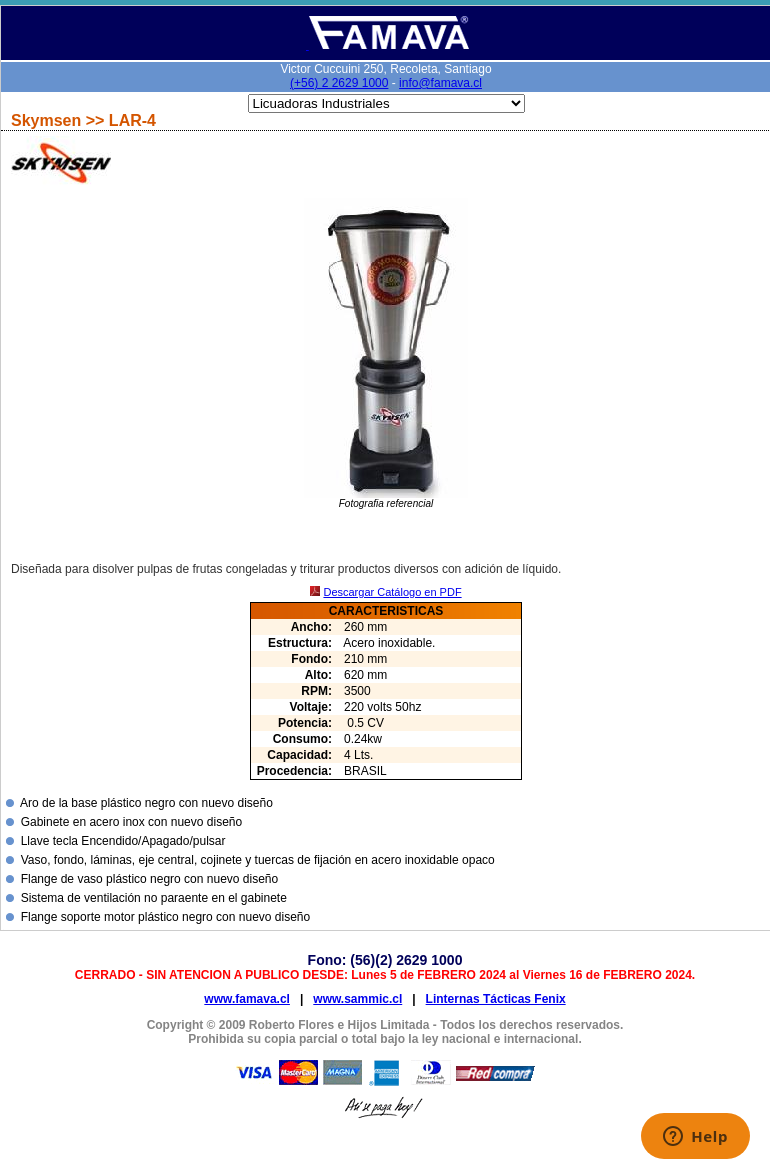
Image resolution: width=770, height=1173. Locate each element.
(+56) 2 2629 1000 (339, 83)
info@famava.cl (440, 83)
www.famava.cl (247, 999)
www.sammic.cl (357, 999)
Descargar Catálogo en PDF (392, 592)
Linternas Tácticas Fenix (496, 999)
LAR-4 (132, 120)
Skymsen (48, 120)
